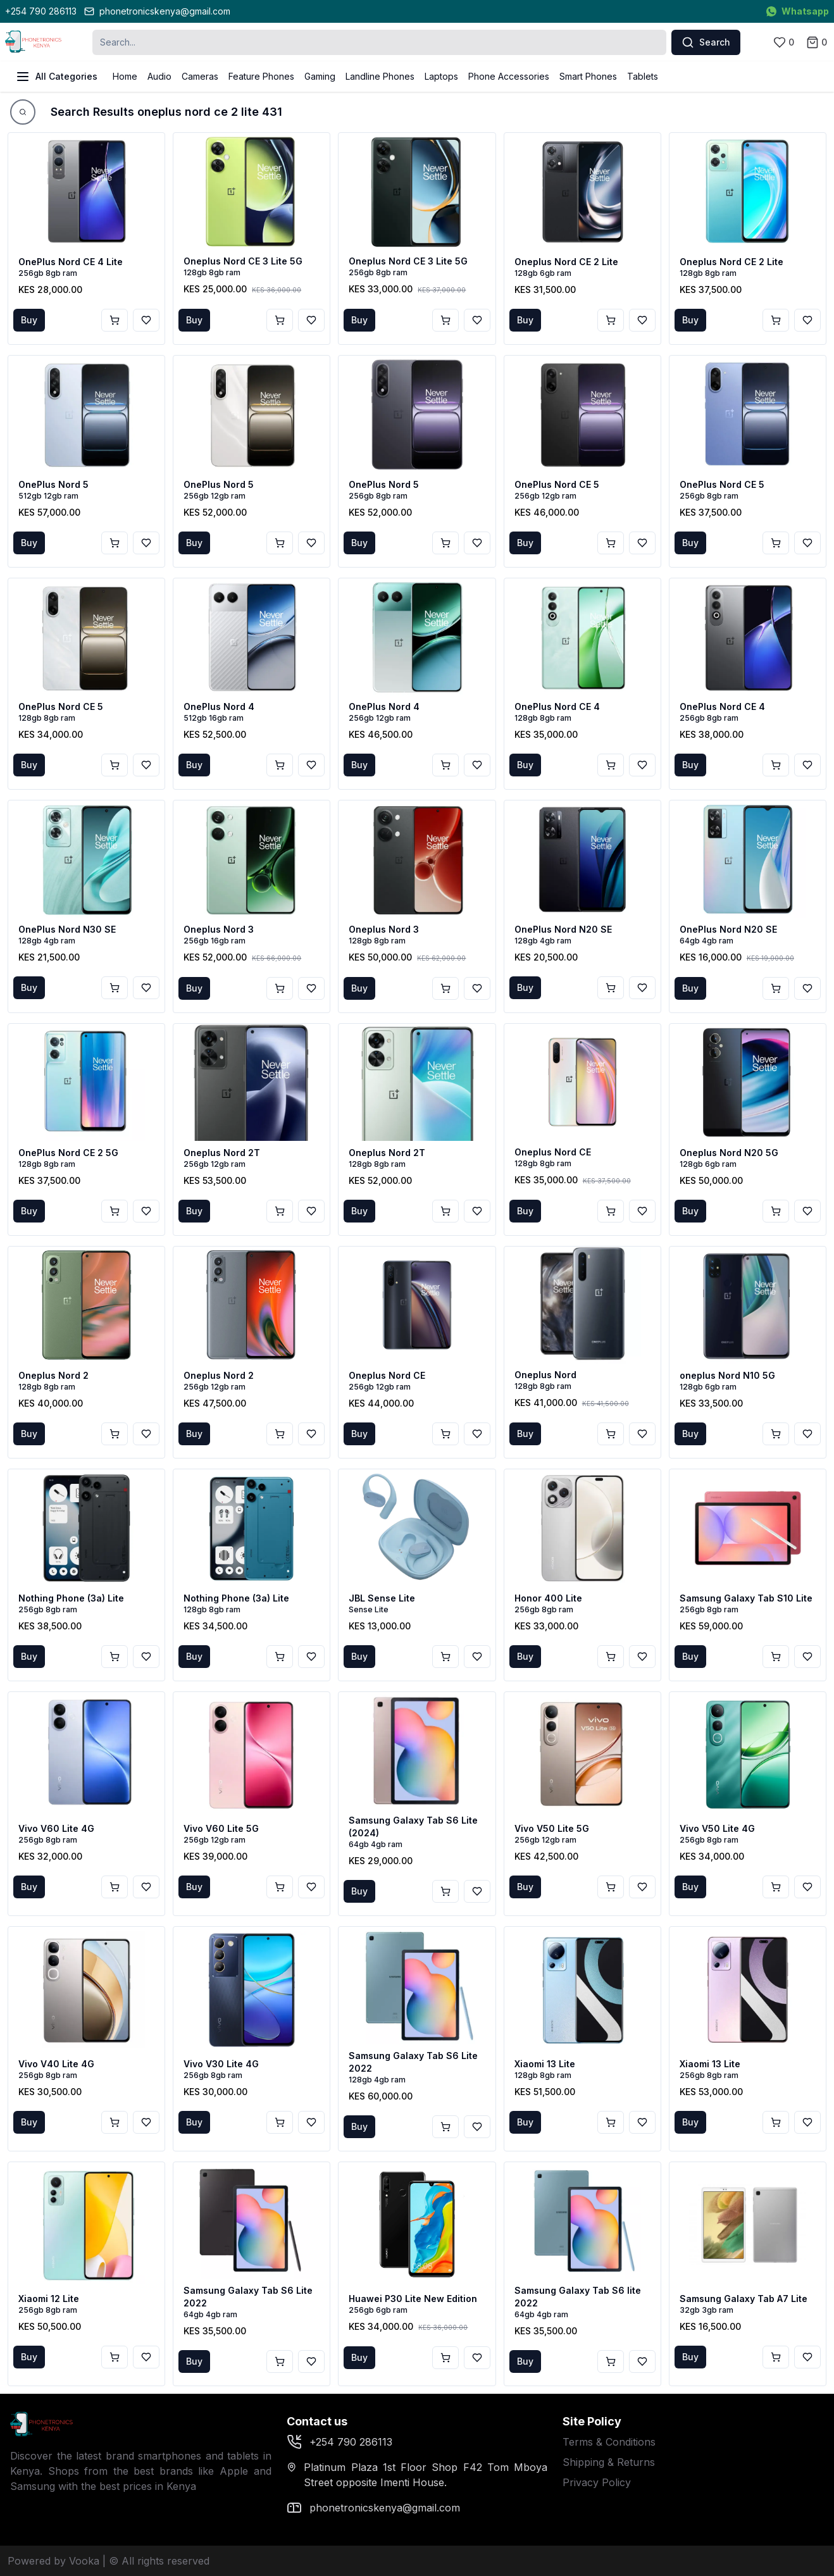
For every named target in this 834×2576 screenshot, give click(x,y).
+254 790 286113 (41, 11)
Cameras (200, 76)
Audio (159, 76)
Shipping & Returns (609, 2462)
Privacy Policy (597, 2482)
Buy (29, 319)
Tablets (642, 76)
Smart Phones (588, 76)
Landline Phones (379, 76)
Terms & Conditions (609, 2442)
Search (706, 42)
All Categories (56, 76)
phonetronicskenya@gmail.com (157, 11)
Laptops (441, 76)
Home (125, 76)
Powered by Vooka (53, 2560)
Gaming (319, 76)
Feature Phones (261, 76)
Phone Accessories (508, 76)
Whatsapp (797, 11)
